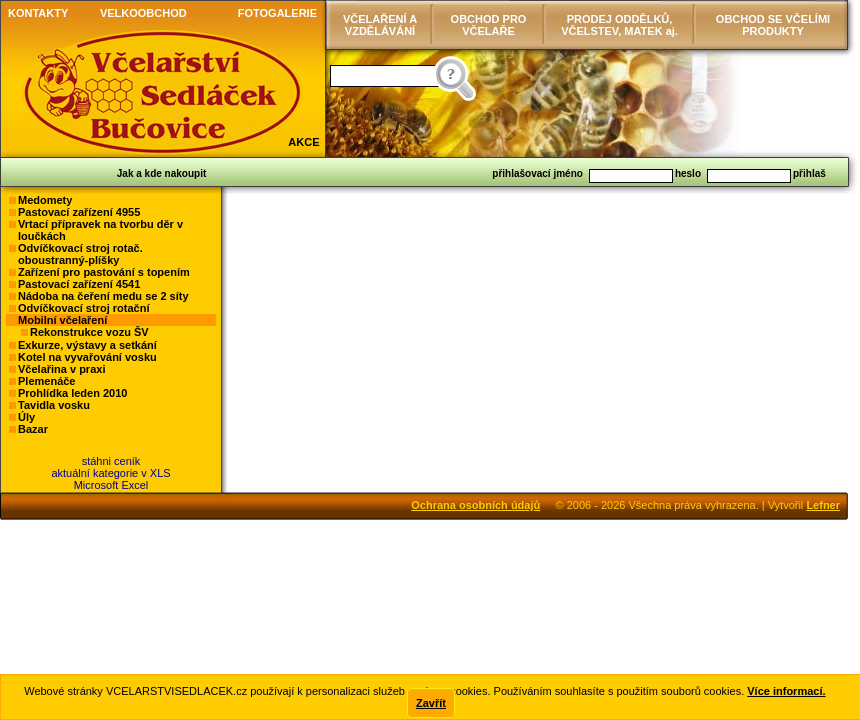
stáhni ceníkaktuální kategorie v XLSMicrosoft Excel (110, 473)
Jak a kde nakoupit (161, 173)
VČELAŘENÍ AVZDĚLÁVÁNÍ (380, 25)
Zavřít (431, 703)
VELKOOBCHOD (143, 13)
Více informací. (786, 691)
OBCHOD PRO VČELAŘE (489, 25)
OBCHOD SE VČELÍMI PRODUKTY (773, 25)
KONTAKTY (38, 13)
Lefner (823, 505)
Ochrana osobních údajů (475, 505)
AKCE (303, 142)
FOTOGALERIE (277, 13)
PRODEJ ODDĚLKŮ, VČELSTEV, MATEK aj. (619, 25)
